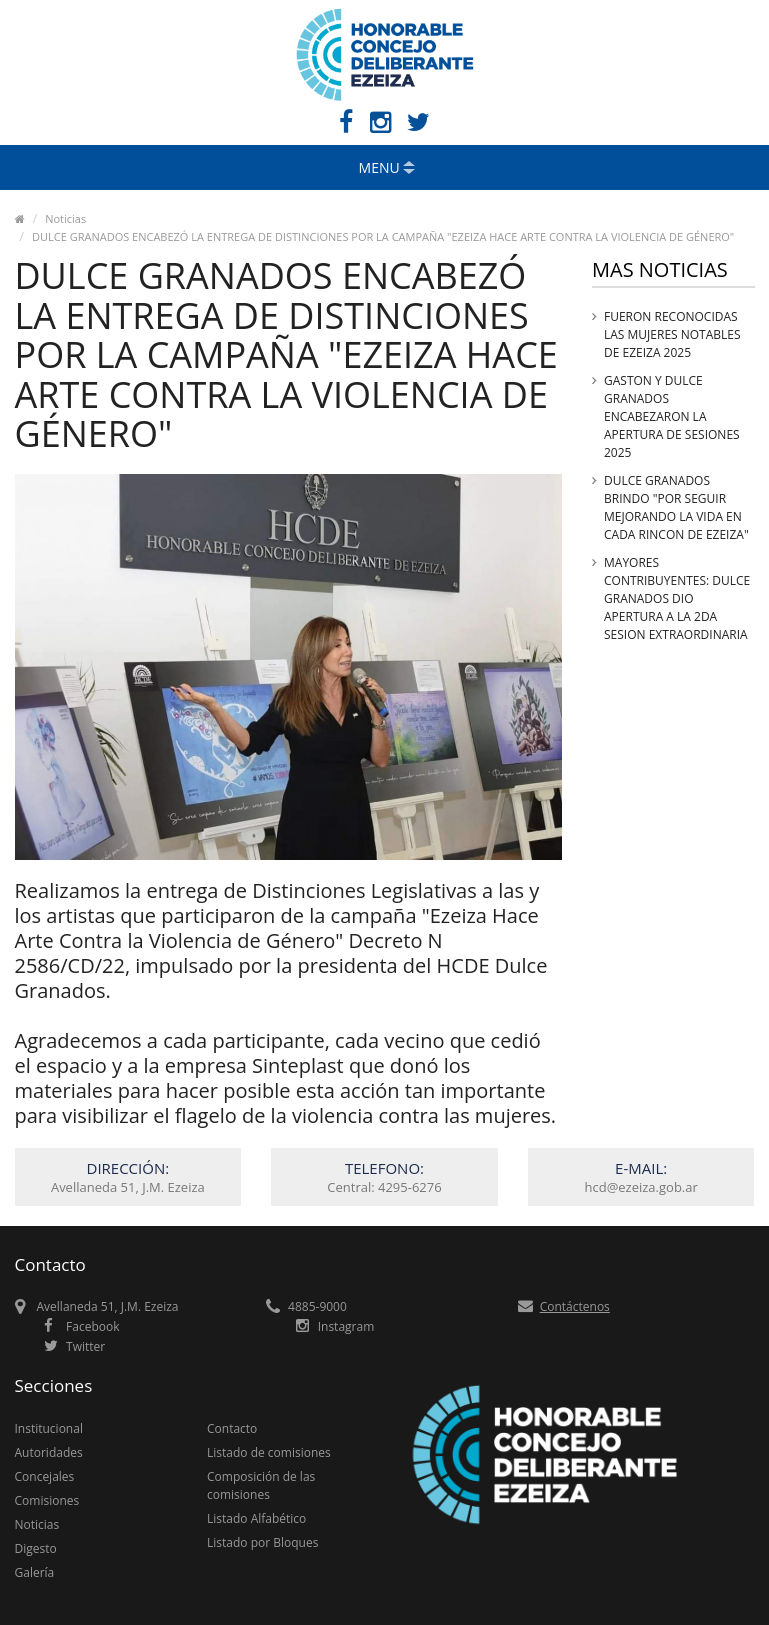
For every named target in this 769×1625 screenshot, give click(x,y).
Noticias (65, 218)
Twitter (85, 1346)
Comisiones (47, 1500)
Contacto (232, 1428)
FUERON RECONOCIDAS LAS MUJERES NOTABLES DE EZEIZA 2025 (672, 334)
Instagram (346, 1326)
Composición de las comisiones (261, 1485)
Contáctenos (575, 1306)
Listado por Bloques (262, 1542)
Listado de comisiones (269, 1452)
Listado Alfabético (256, 1518)
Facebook (92, 1326)
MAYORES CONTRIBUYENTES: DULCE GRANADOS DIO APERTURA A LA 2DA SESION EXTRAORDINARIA (677, 598)
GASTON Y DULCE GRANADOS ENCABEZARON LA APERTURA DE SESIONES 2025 (672, 416)
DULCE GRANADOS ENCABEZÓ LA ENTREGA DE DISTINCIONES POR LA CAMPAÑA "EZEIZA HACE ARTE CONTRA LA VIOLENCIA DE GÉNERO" (383, 236)
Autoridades (49, 1452)
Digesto (36, 1548)
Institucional (49, 1428)
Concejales (45, 1476)
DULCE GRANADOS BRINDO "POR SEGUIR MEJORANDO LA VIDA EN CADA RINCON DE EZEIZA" (676, 507)
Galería (35, 1572)
